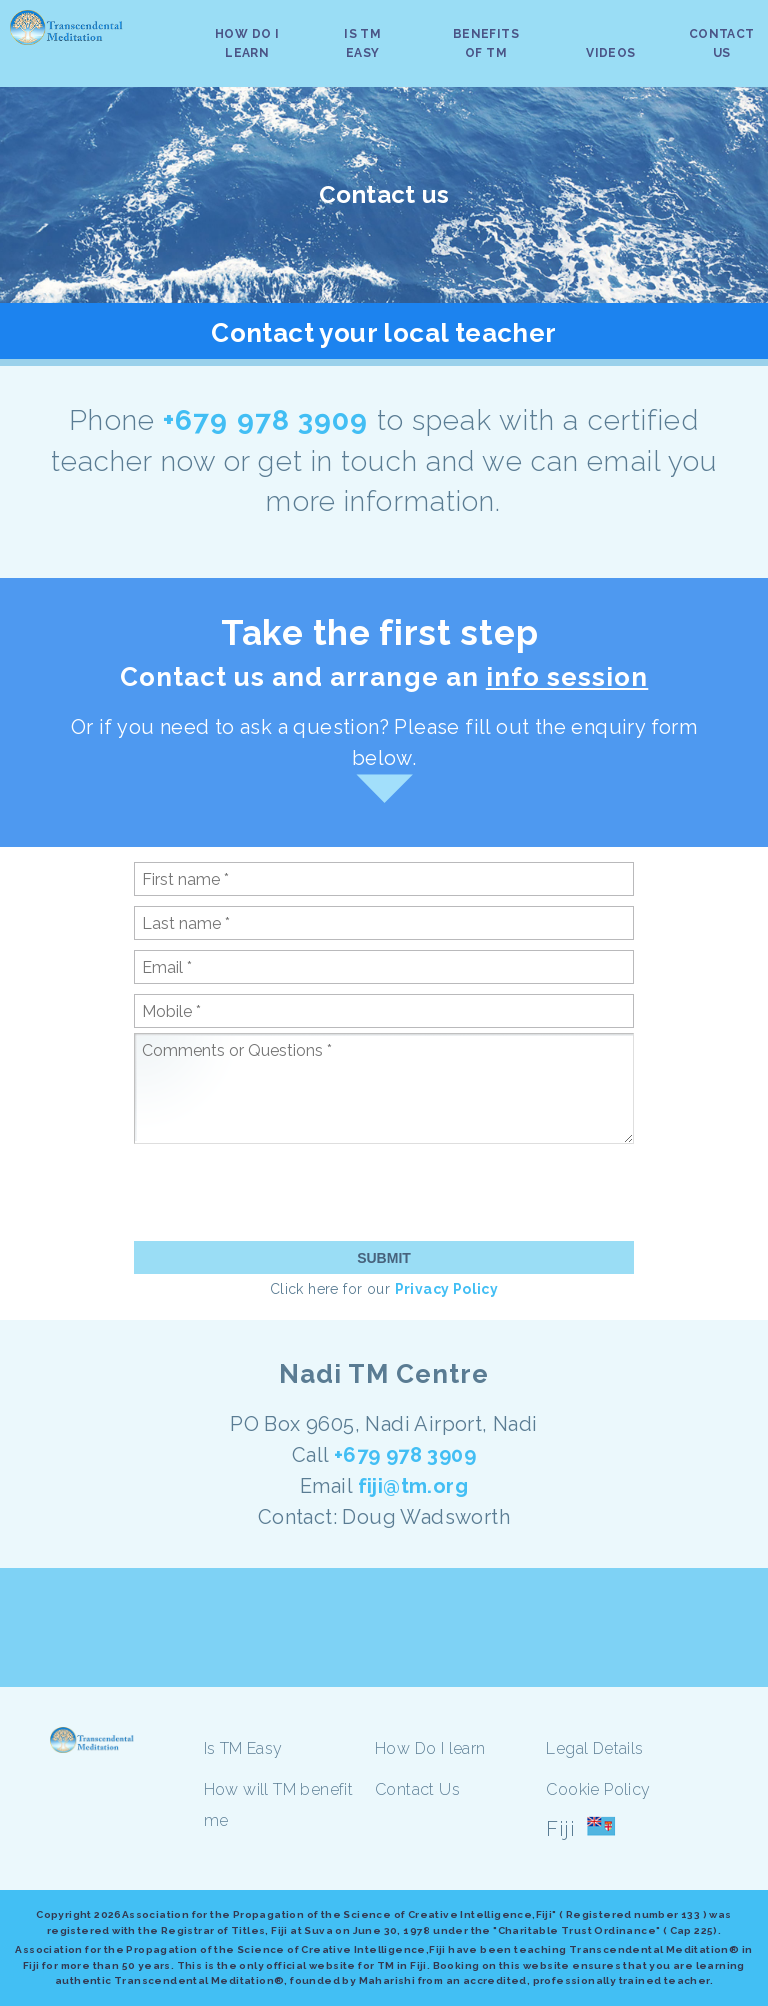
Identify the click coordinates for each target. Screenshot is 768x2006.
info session (567, 677)
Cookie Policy (598, 1789)
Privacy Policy (447, 1289)
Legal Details (594, 1748)
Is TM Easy (243, 1748)
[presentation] (286, 1192)
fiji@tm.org (413, 1486)
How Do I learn (430, 1748)
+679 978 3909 (270, 420)
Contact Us (417, 1789)
